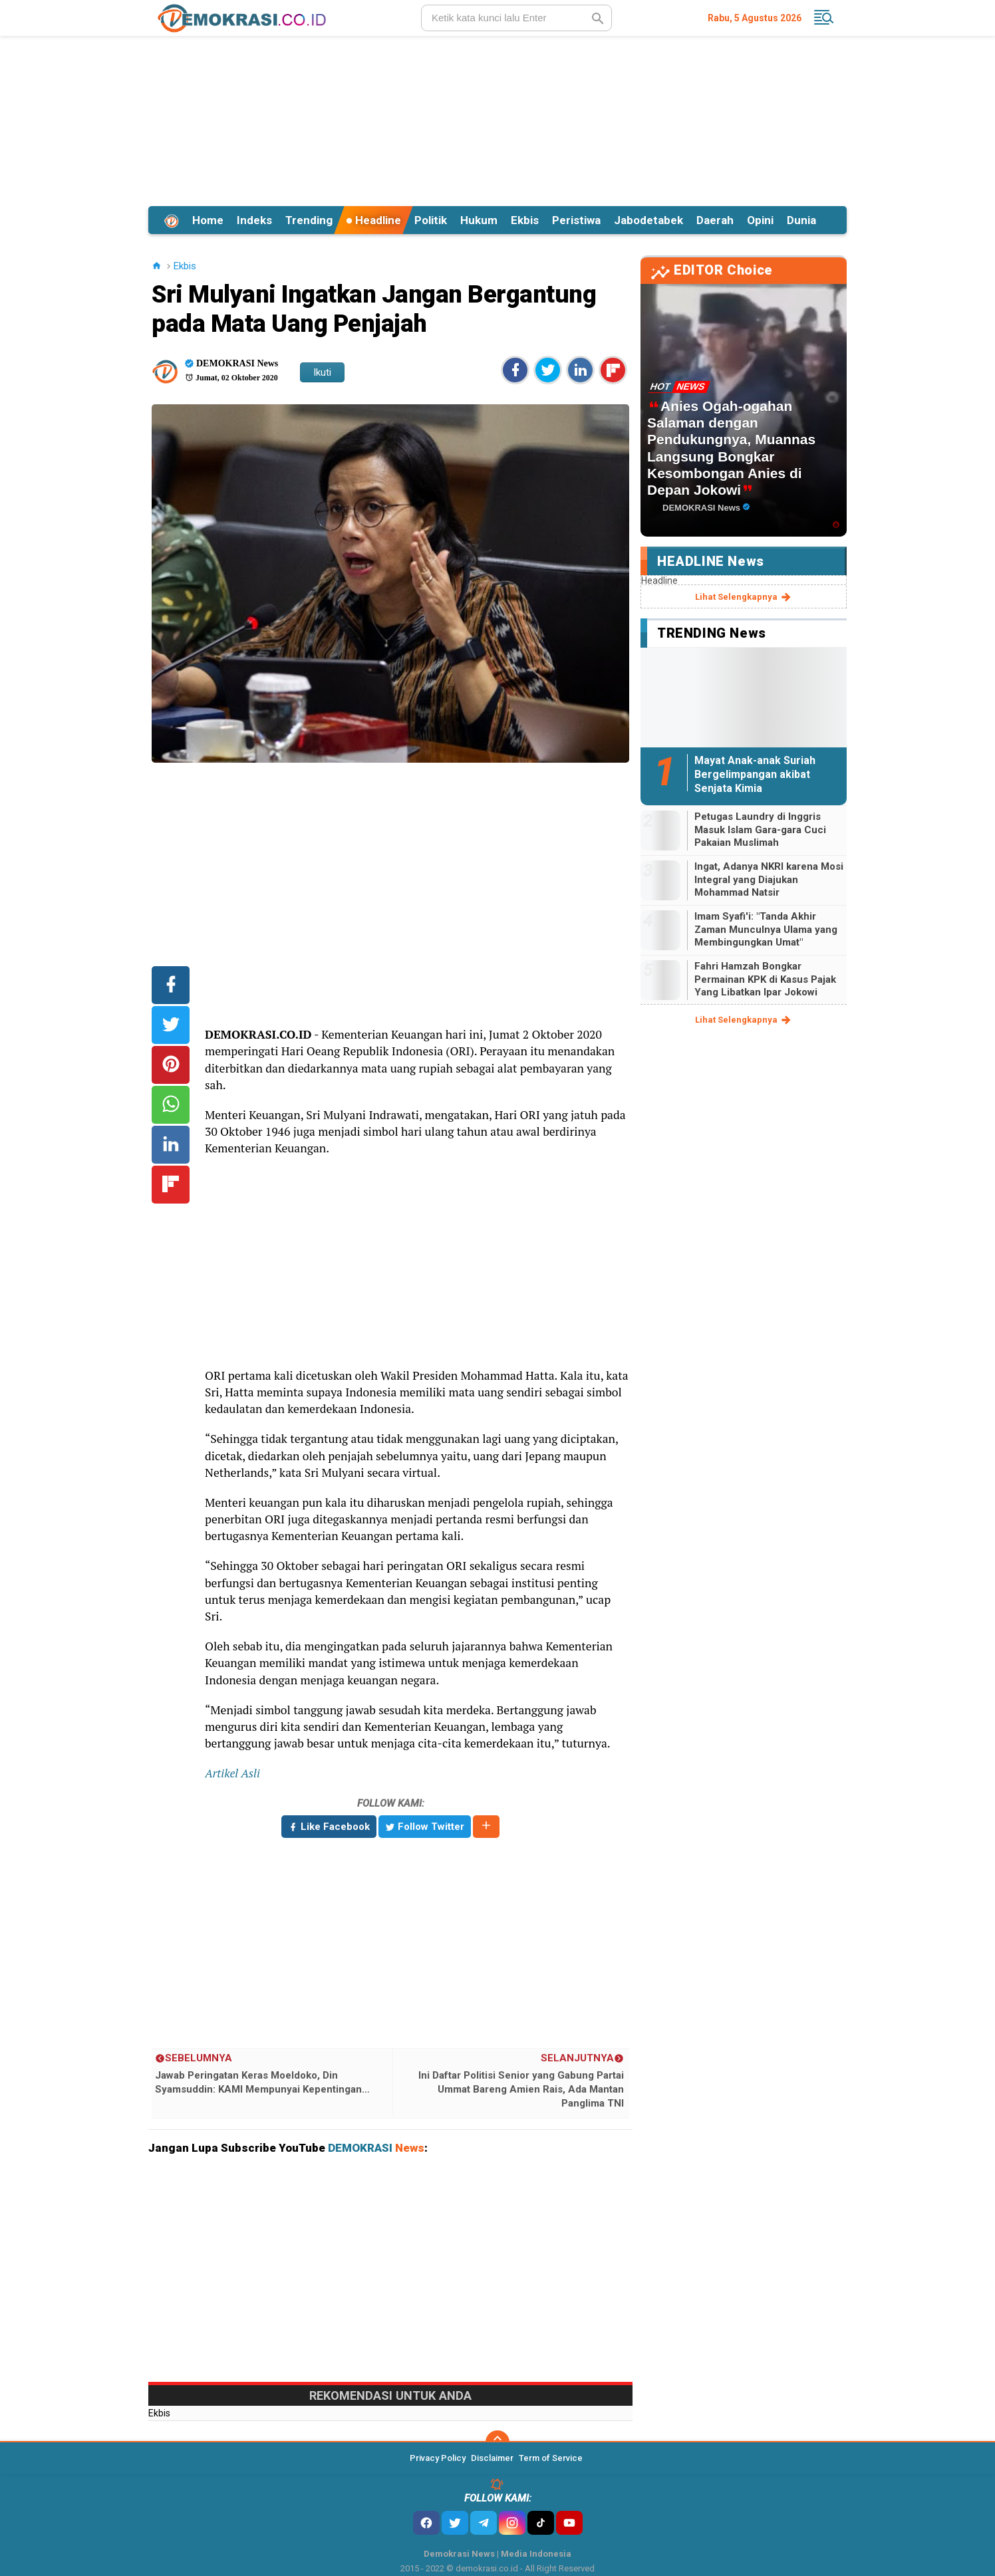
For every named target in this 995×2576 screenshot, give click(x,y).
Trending (309, 220)
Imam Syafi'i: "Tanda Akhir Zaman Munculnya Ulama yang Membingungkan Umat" (765, 929)
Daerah (715, 220)
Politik (430, 220)
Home (207, 220)
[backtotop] (497, 2442)
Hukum (479, 220)
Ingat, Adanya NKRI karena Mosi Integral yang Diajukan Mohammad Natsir (768, 879)
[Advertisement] (497, 119)
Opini (760, 220)
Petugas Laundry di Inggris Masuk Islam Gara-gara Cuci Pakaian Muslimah (760, 829)
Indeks (254, 220)
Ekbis (525, 220)
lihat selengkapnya (744, 597)
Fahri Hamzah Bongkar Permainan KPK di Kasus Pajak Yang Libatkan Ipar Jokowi (765, 979)
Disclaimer (492, 2458)
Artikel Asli (232, 1773)
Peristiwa (576, 220)
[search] (516, 18)
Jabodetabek (648, 220)
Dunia (801, 220)
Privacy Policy (438, 2458)
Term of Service (551, 2458)
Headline (373, 220)
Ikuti (322, 372)
